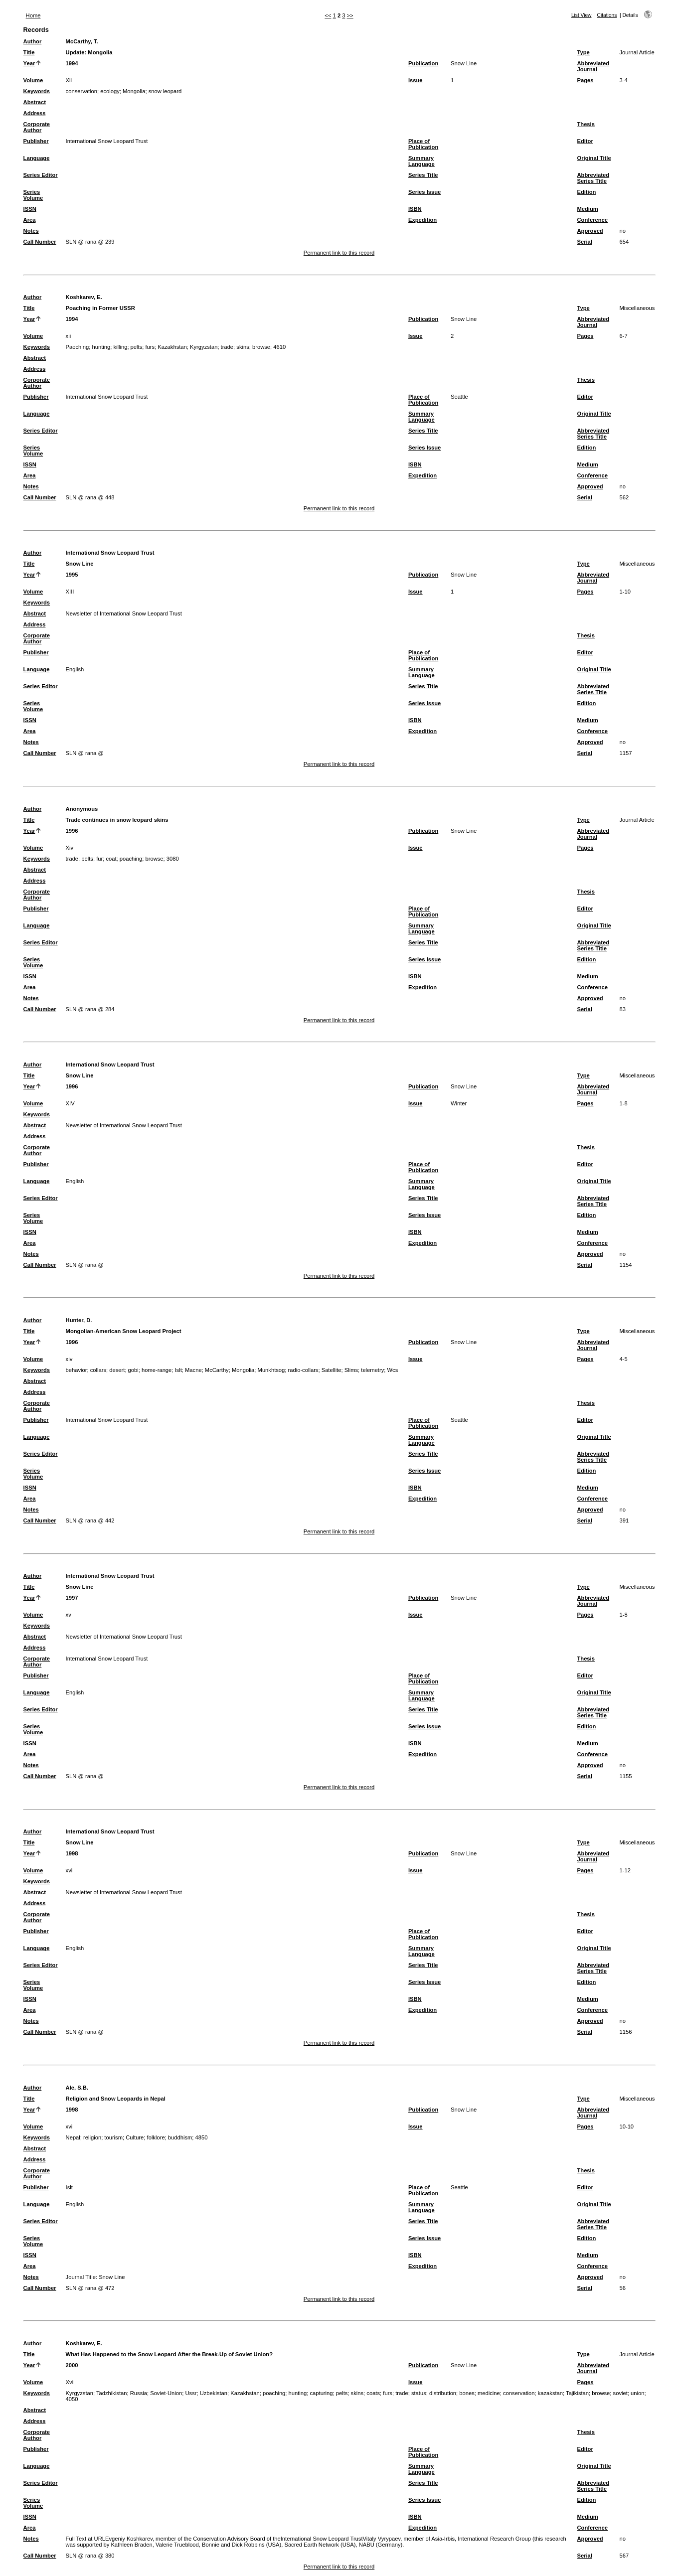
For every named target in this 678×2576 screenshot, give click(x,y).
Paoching (77, 347)
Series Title (423, 175)
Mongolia (134, 91)
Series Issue (424, 192)
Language (36, 158)
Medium (587, 209)
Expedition (422, 220)
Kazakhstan (172, 347)
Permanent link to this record (339, 253)
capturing (321, 2393)
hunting (101, 347)
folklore (156, 2137)
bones (466, 2393)
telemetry (372, 1370)
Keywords (36, 91)
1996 (72, 831)
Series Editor (40, 175)
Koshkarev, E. (84, 297)
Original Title (594, 158)
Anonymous (82, 809)
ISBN (415, 209)
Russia (138, 2393)
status (418, 2393)
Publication (423, 63)
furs (150, 347)
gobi (133, 1370)
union (637, 2393)
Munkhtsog (271, 1370)
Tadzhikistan (111, 2393)
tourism (113, 2137)
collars (98, 1370)
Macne (193, 1370)
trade (227, 347)
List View (581, 15)
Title (29, 52)
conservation (81, 91)
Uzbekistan (213, 2393)
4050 (72, 2399)
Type (583, 52)
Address (34, 113)
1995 (72, 575)
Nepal (73, 2137)
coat (111, 859)
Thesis (585, 124)
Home (33, 15)
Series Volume (33, 195)
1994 (72, 63)
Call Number (39, 242)
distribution (442, 2393)
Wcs (392, 1370)
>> (350, 15)
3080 (173, 859)
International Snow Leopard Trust (110, 553)
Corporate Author (36, 127)
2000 (72, 2365)
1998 (72, 1853)
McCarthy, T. (82, 41)
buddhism (180, 2137)
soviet (620, 2393)
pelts (137, 347)
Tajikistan (577, 2393)
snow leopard (165, 91)
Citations (607, 15)
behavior (76, 1370)
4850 (201, 2137)
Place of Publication (423, 144)
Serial (584, 242)
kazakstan (550, 2393)
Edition (586, 192)
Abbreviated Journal (593, 66)
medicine (489, 2393)
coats (373, 2393)
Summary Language (421, 161)
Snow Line (464, 63)
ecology (110, 91)
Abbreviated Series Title (593, 178)
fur (99, 859)
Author (32, 41)
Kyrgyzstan (203, 347)
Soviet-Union (166, 2393)
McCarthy (217, 1370)
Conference (592, 220)
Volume (33, 80)
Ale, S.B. (77, 2088)
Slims (351, 1370)
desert (117, 1370)
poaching (131, 859)
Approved (590, 231)
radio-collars (303, 1370)
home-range (156, 1370)
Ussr (190, 2393)
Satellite (331, 1370)
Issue (415, 80)
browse (261, 347)
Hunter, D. (79, 1320)
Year (29, 63)
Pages (585, 80)
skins (242, 347)
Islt (178, 1370)
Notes (31, 231)
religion (92, 2137)
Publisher (36, 141)
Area (29, 220)
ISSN (29, 209)
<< (328, 15)
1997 (72, 1598)
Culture (135, 2137)
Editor (585, 141)
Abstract (34, 102)
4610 (279, 347)
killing (120, 347)
